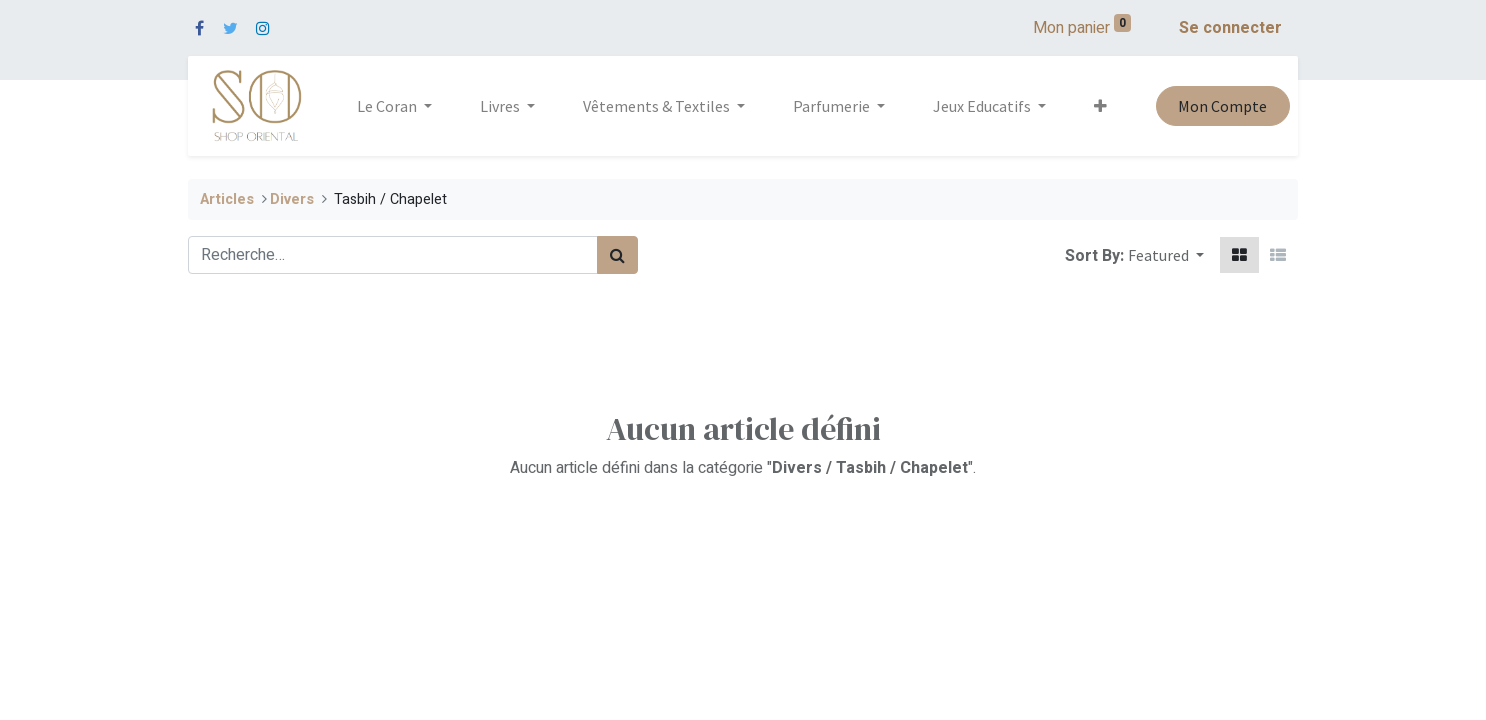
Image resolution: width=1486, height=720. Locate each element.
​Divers (292, 199)
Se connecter (1230, 28)
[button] (1100, 106)
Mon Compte (1222, 106)
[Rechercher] (617, 255)
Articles (227, 199)
